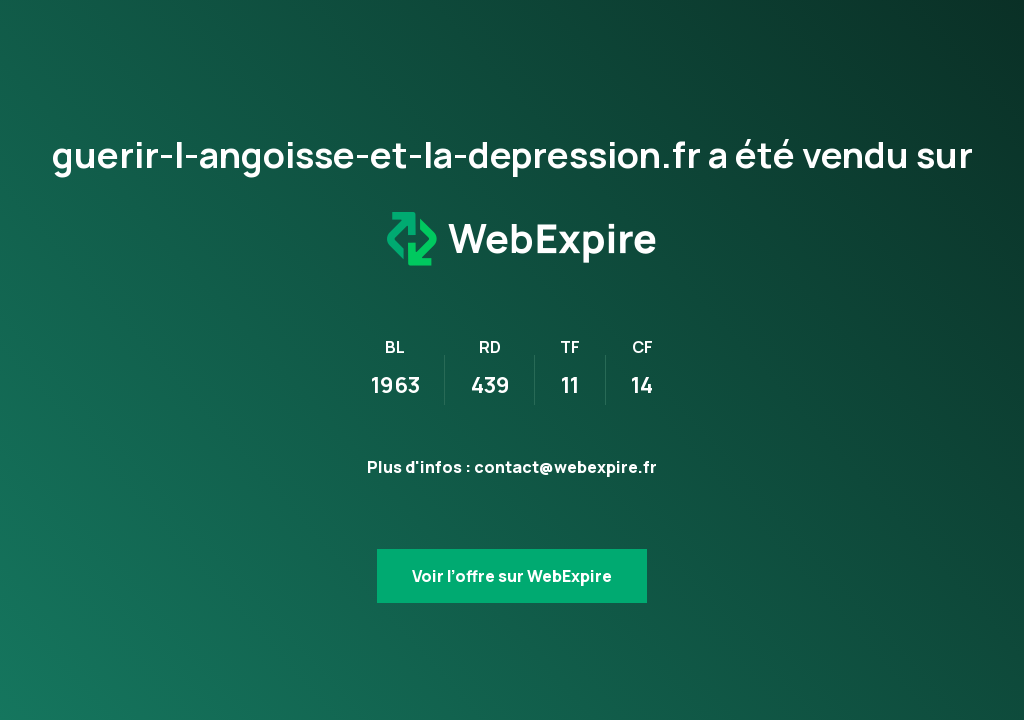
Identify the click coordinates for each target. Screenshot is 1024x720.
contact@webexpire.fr (565, 467)
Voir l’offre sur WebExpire (512, 576)
